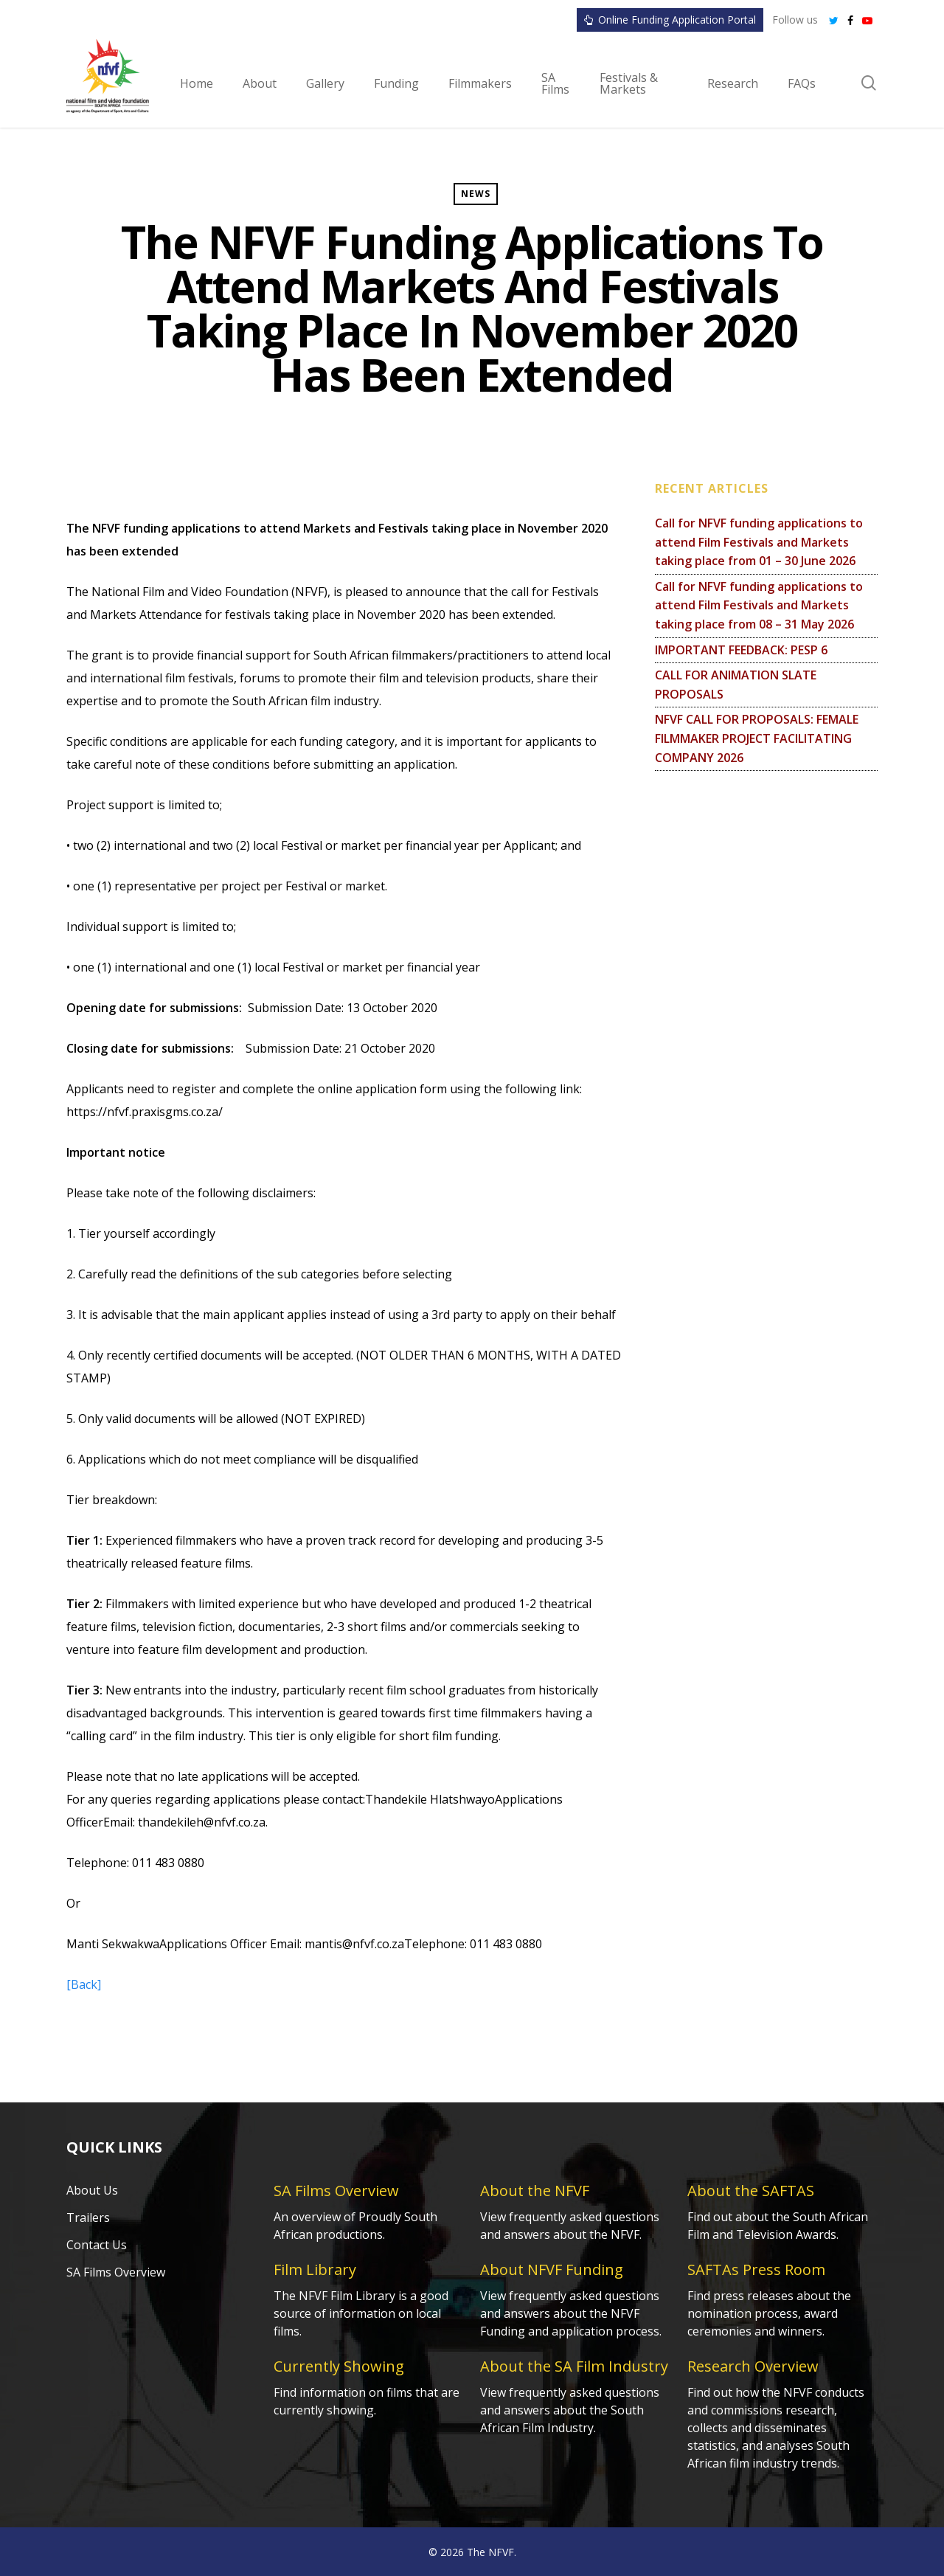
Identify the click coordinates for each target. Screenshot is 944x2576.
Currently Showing (339, 2366)
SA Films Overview (115, 2272)
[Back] (83, 1984)
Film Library (315, 2269)
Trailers (88, 2217)
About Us (92, 2190)
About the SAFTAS (750, 2191)
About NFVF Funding (551, 2269)
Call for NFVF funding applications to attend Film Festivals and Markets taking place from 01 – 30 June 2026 (759, 542)
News (475, 193)
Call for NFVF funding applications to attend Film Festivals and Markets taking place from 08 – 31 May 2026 (759, 605)
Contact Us (96, 2245)
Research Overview (753, 2366)
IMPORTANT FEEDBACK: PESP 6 (741, 650)
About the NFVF (534, 2191)
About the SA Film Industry (574, 2366)
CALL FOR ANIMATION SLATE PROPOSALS (735, 684)
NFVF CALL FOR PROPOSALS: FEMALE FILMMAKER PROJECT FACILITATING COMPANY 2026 (756, 738)
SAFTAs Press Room (756, 2269)
